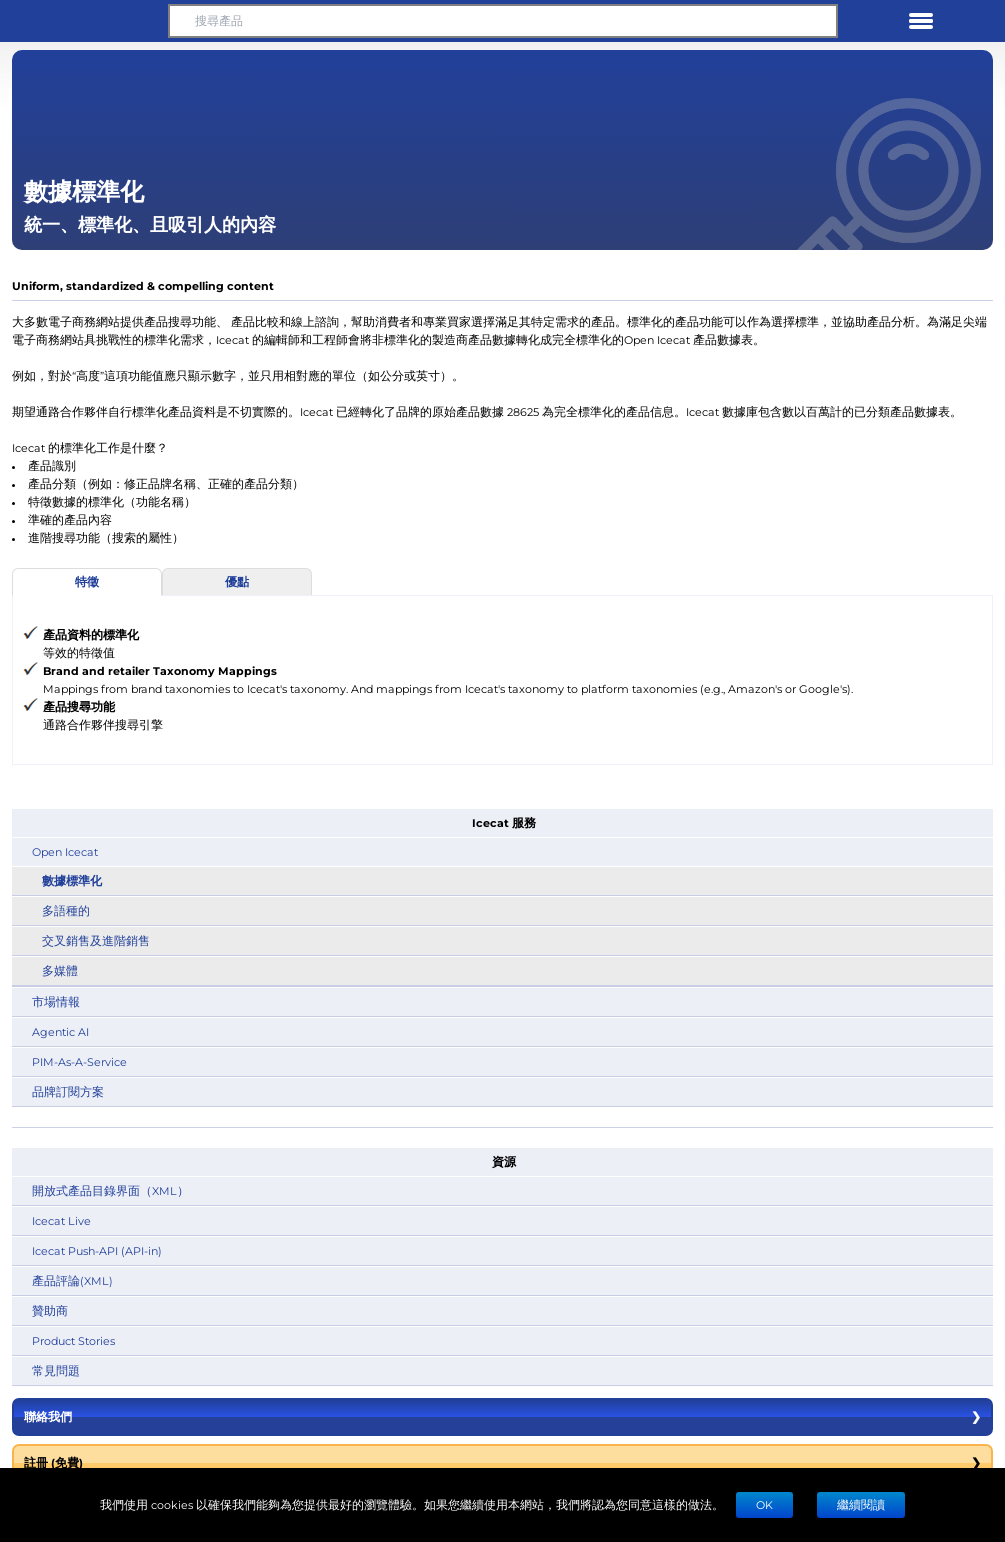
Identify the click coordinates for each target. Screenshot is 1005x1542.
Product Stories (73, 1340)
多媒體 (60, 970)
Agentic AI (60, 1031)
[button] (84, 21)
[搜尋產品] (503, 21)
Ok (764, 1504)
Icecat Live (61, 1220)
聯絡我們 (502, 1417)
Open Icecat (65, 851)
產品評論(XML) (72, 1280)
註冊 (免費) (502, 1463)
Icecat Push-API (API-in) (97, 1250)
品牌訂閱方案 (68, 1091)
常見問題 (56, 1370)
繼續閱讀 (861, 1504)
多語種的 (66, 910)
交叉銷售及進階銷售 (96, 940)
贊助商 (50, 1310)
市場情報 (56, 1001)
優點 (237, 581)
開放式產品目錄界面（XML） (110, 1190)
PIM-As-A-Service (79, 1061)
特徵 (87, 581)
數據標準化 (72, 880)
